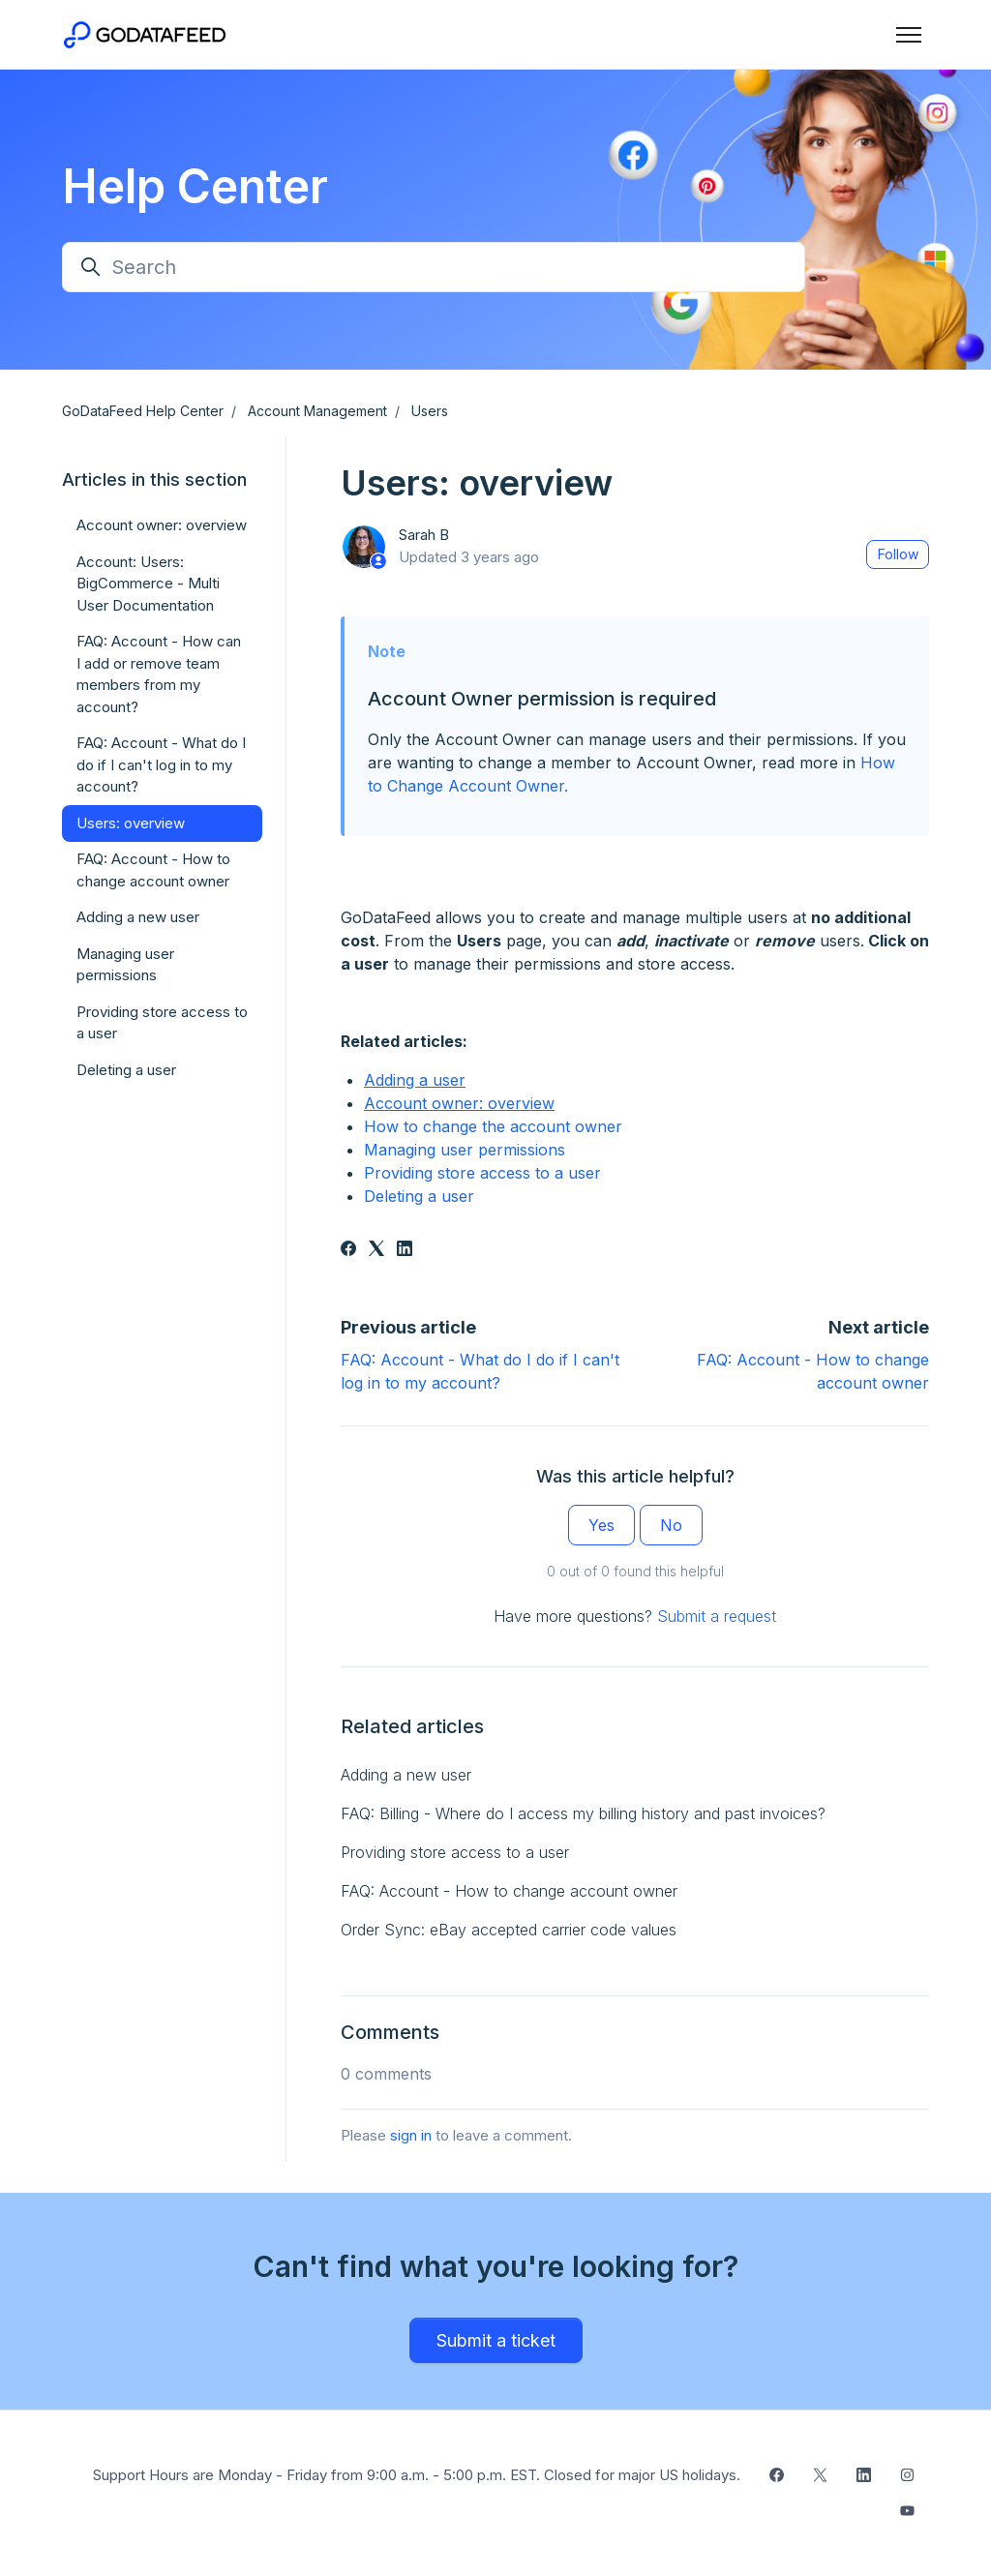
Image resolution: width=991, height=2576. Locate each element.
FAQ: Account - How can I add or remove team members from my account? (158, 674)
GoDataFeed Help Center (143, 411)
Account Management (317, 411)
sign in (411, 2135)
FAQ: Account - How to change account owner (509, 1891)
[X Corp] (376, 1250)
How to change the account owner (493, 1126)
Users (429, 411)
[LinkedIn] (404, 1250)
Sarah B (424, 534)
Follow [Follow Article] (898, 554)
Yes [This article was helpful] (601, 1525)
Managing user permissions (464, 1149)
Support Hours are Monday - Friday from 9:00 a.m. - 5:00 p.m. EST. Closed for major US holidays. (416, 2475)
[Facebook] (348, 1250)
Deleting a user (419, 1196)
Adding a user (414, 1080)
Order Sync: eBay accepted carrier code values (508, 1929)
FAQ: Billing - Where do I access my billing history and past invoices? (583, 1813)
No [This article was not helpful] (671, 1525)
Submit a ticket (496, 2340)
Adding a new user (406, 1774)
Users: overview (130, 823)
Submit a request (716, 1616)
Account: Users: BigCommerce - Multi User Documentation (148, 583)
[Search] (433, 267)
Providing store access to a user (482, 1173)
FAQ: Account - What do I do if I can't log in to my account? (161, 764)
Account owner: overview (459, 1103)
